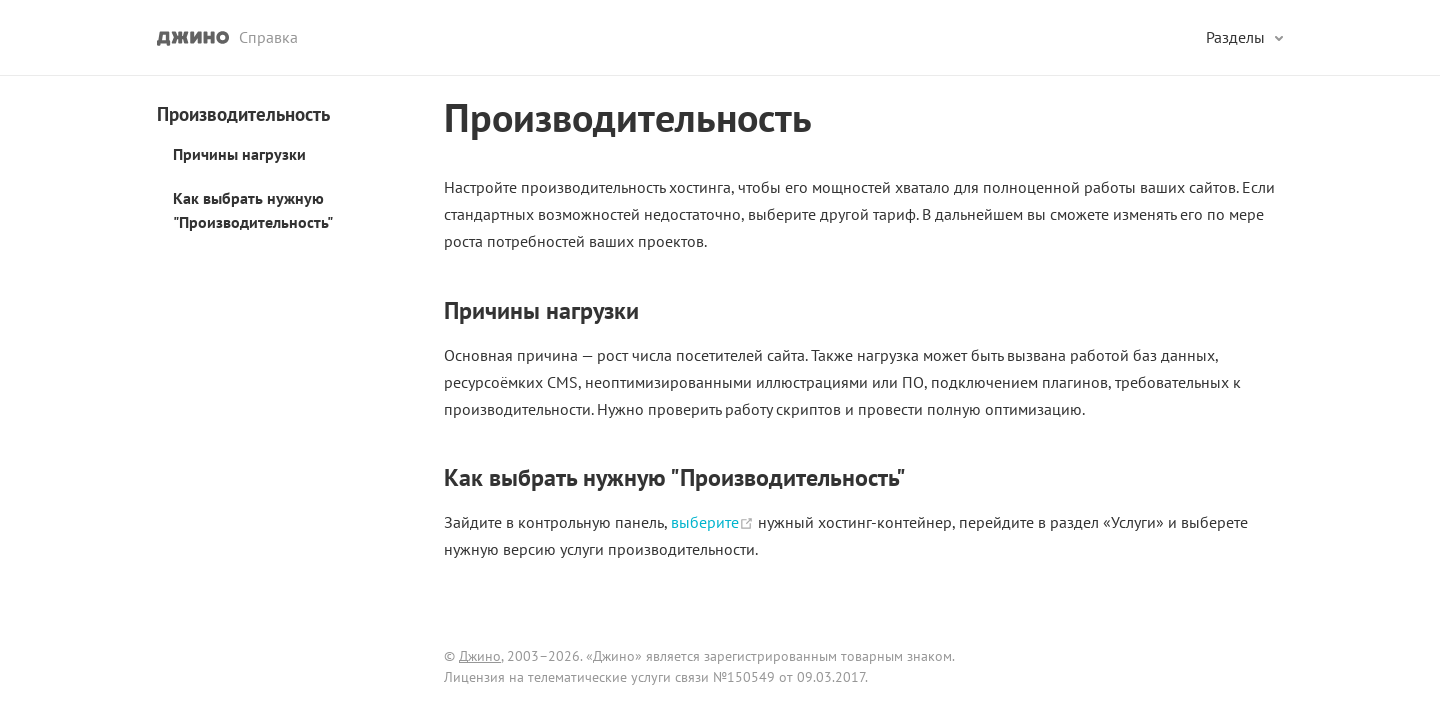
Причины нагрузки (239, 154)
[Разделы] (1244, 37)
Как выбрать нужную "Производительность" (253, 210)
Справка (268, 37)
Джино (480, 656)
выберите (714, 522)
